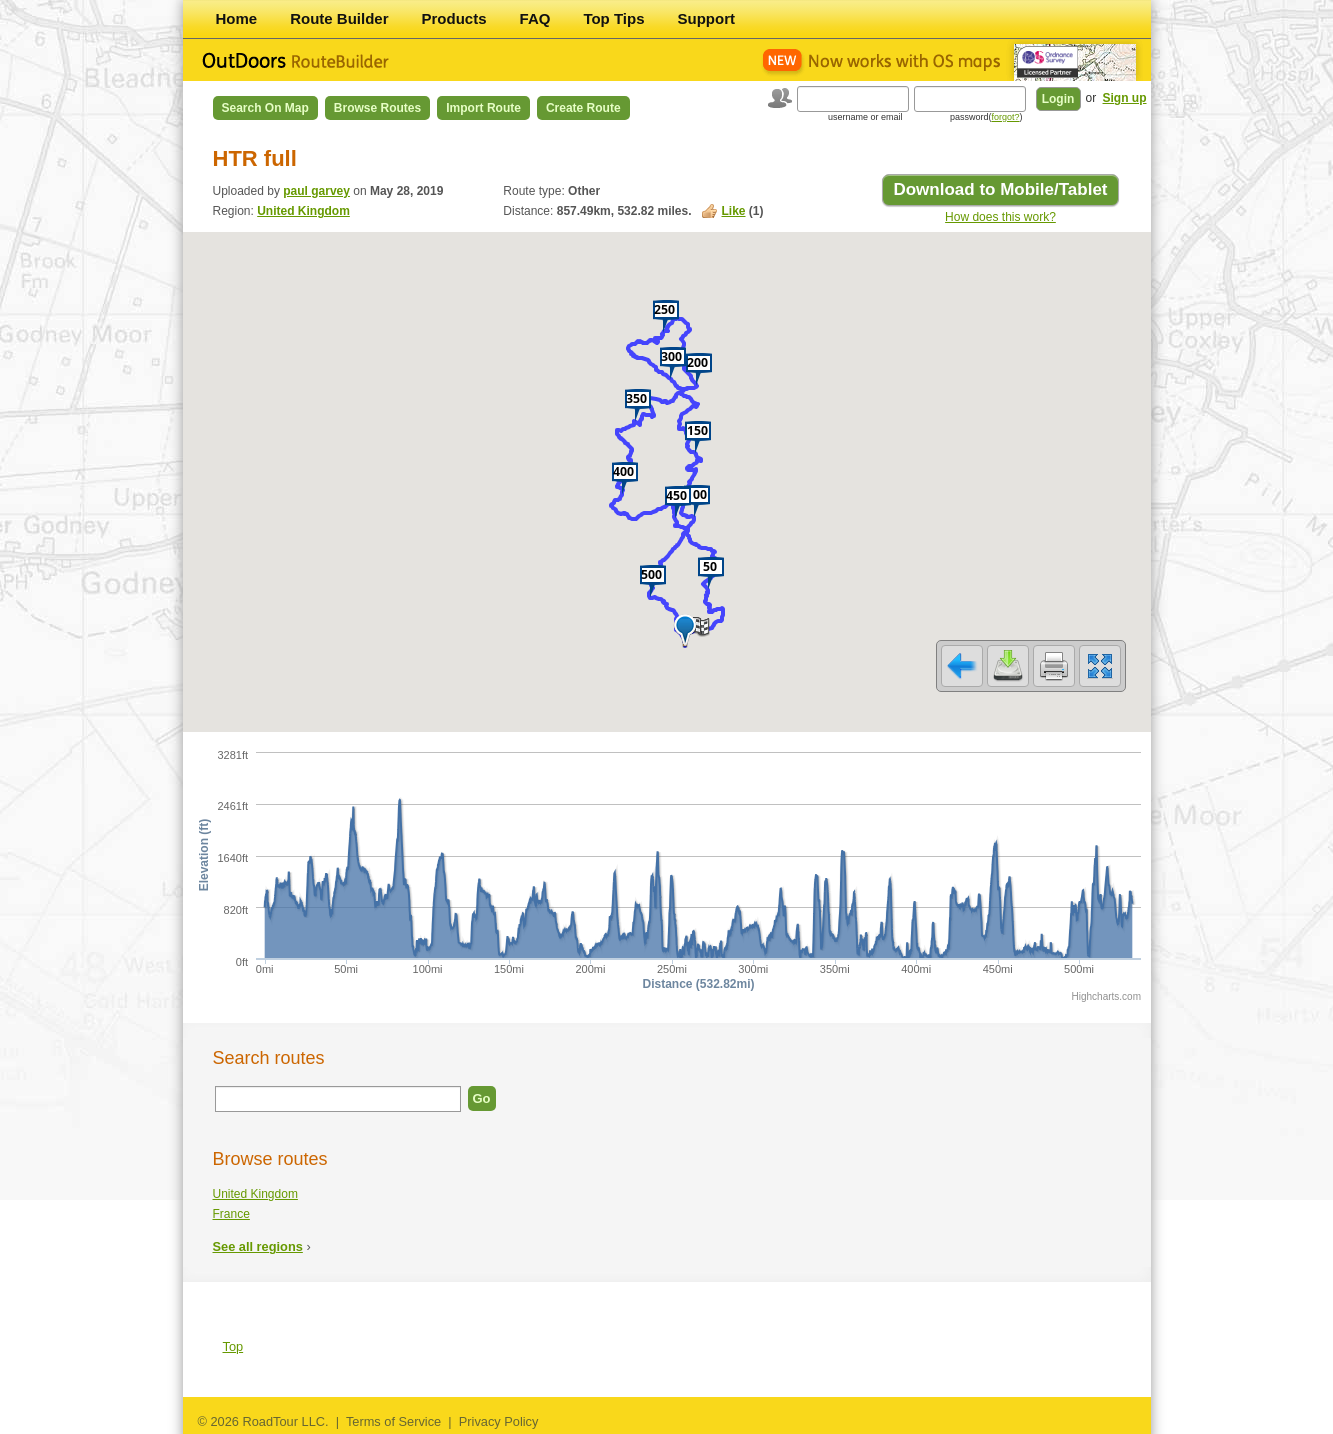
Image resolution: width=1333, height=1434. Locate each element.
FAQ (535, 18)
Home (237, 18)
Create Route (583, 108)
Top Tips (613, 18)
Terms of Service (393, 1421)
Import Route (483, 108)
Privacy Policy (499, 1421)
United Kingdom (303, 211)
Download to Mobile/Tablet (1000, 189)
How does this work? (1000, 217)
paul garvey (316, 191)
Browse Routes (377, 108)
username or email (865, 117)
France (231, 1214)
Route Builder (339, 18)
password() (986, 117)
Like (734, 211)
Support (707, 18)
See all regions (258, 1246)
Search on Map (265, 108)
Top (233, 1346)
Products (454, 18)
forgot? (1005, 117)
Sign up (1125, 98)
